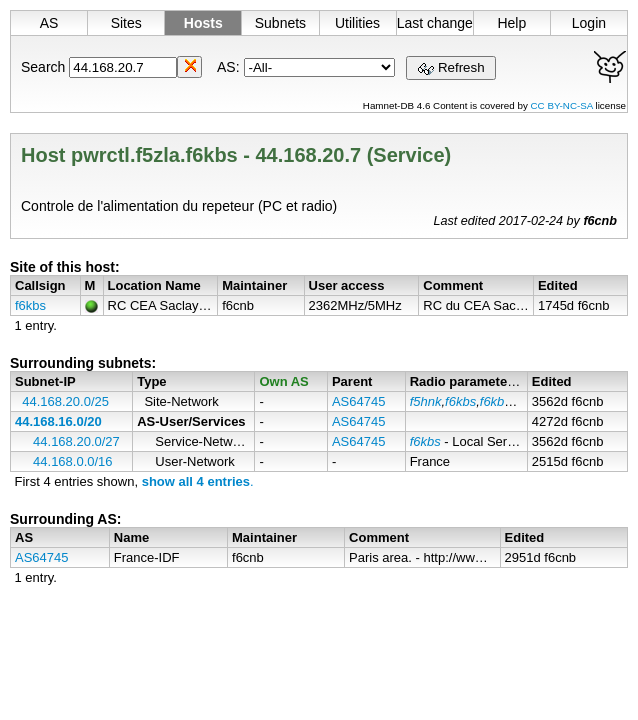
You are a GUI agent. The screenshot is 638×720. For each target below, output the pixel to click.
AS (49, 23)
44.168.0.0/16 (73, 461)
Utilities (357, 23)
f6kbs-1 (501, 401)
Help (511, 23)
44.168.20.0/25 (65, 401)
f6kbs (30, 305)
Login (589, 23)
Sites (126, 23)
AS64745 (359, 401)
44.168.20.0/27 (76, 441)
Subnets (280, 23)
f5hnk (426, 401)
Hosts (203, 23)
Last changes (435, 23)
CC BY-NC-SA (563, 105)
